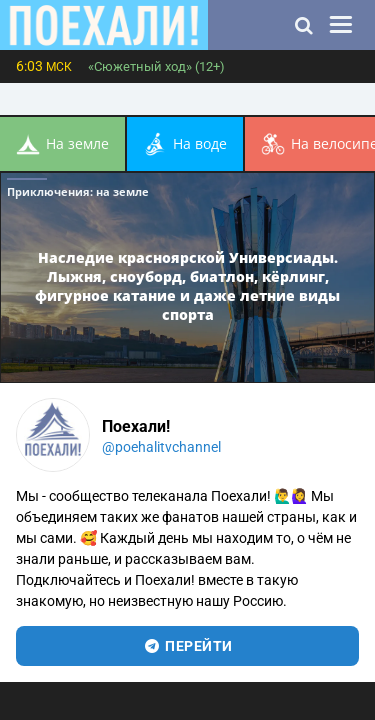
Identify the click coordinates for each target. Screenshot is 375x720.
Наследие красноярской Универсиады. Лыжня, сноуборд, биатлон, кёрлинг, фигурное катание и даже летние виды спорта (187, 286)
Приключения (78, 191)
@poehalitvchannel (161, 447)
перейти (187, 646)
